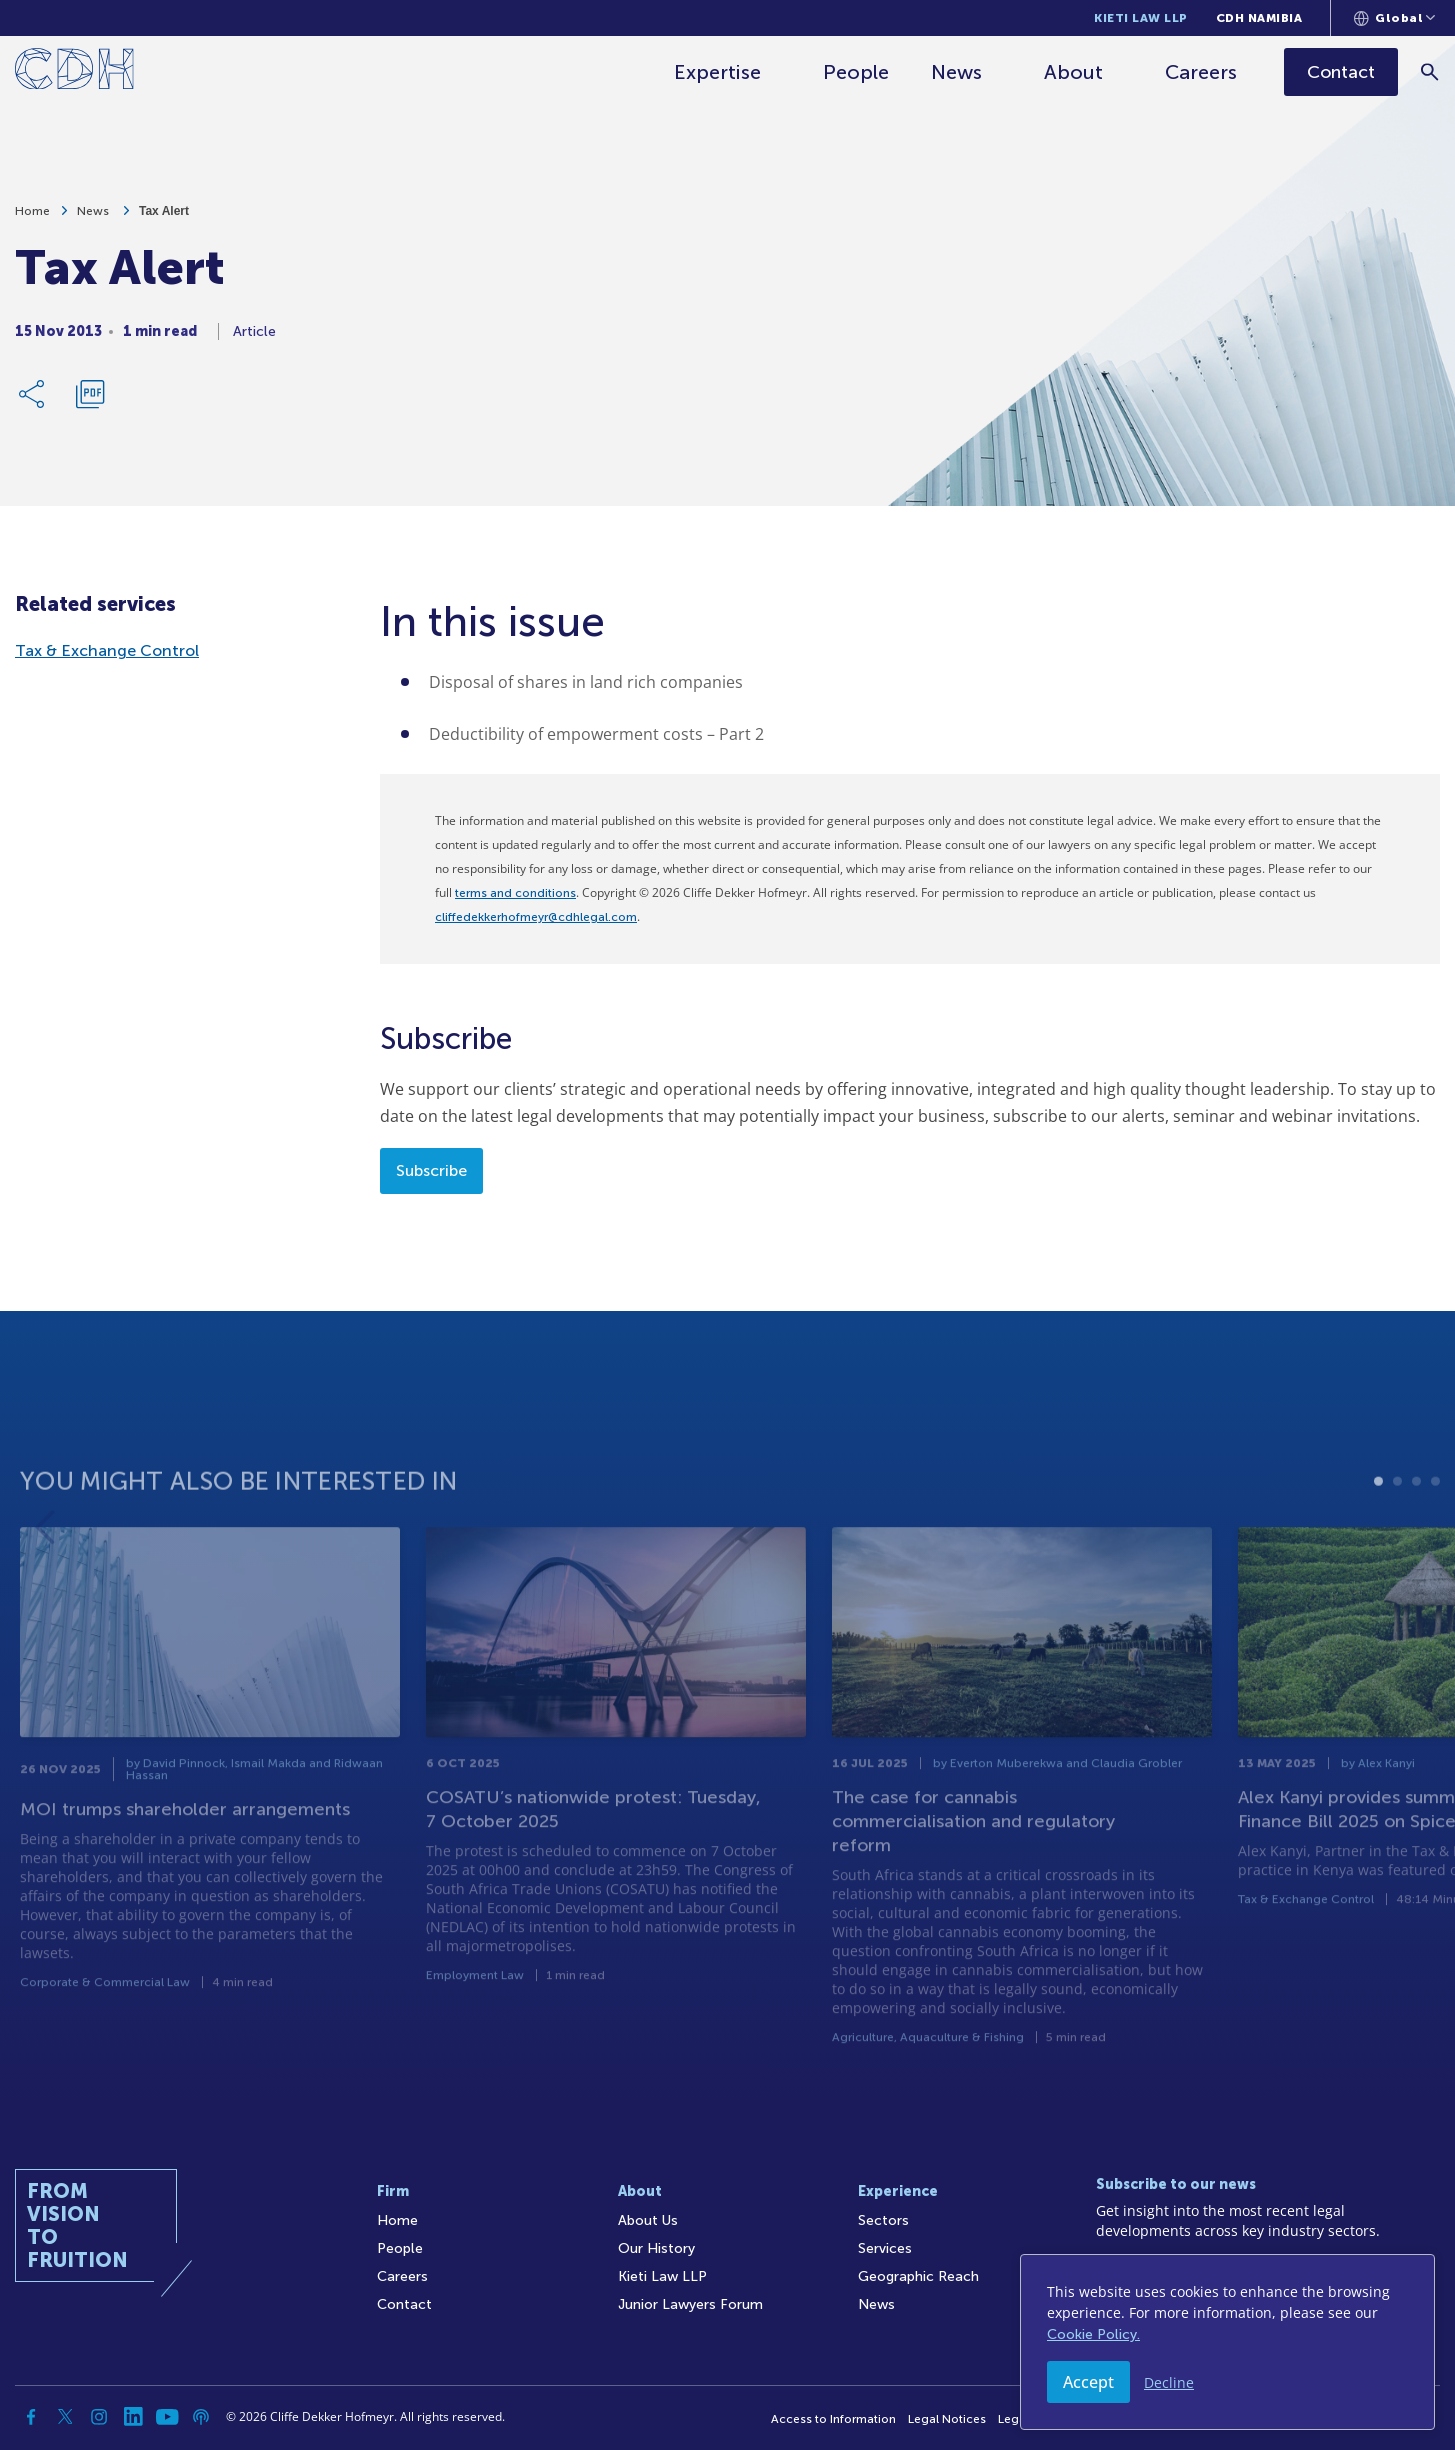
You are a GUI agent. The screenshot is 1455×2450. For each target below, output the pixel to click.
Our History (656, 2248)
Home (32, 218)
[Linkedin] (133, 2417)
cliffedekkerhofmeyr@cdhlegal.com (536, 917)
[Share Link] (33, 401)
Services (885, 2248)
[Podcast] (201, 2417)
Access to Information (833, 2419)
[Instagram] (99, 2417)
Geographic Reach (918, 2276)
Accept (1088, 2382)
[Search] (1430, 71)
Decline (1169, 2382)
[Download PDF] (90, 401)
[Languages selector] (1394, 18)
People (856, 72)
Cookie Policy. (1093, 2334)
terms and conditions (515, 893)
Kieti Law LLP (1141, 18)
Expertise (717, 72)
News (956, 72)
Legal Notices (947, 2419)
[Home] (74, 72)
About (1073, 72)
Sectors (883, 2220)
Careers (1201, 72)
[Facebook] (31, 2417)
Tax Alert (164, 218)
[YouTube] (167, 2417)
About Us (648, 2220)
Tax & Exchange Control (107, 650)
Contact (404, 2304)
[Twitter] (65, 2417)
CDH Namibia (1259, 18)
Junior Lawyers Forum (690, 2304)
